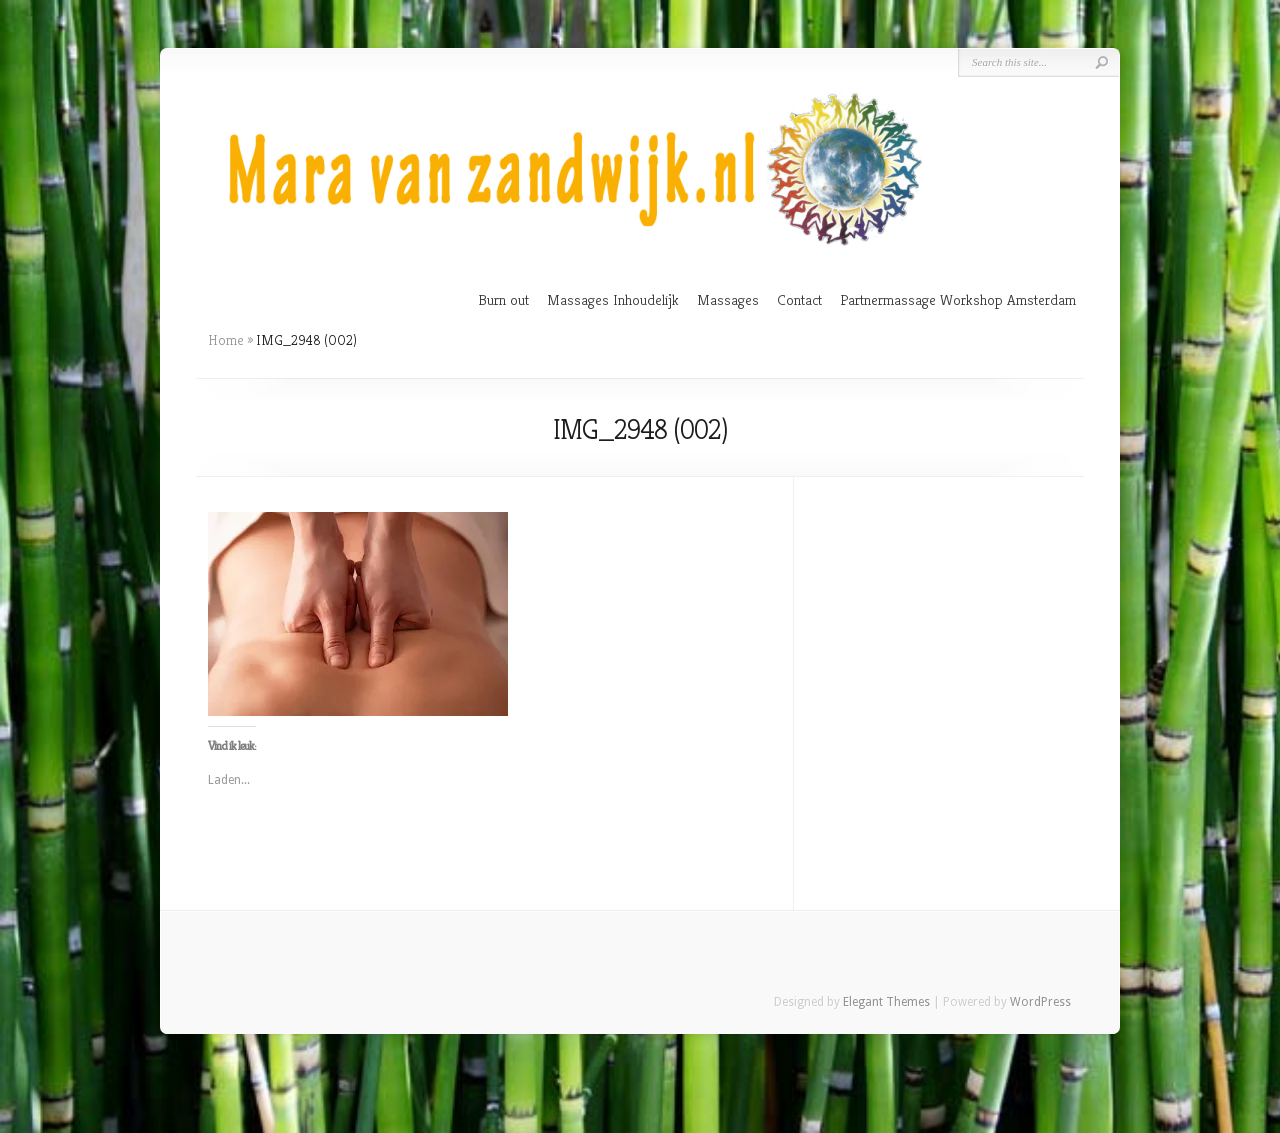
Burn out (503, 299)
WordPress (1040, 1002)
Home (226, 340)
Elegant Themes (886, 1002)
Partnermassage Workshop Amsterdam (958, 299)
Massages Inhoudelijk (613, 299)
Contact (799, 299)
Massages (728, 299)
